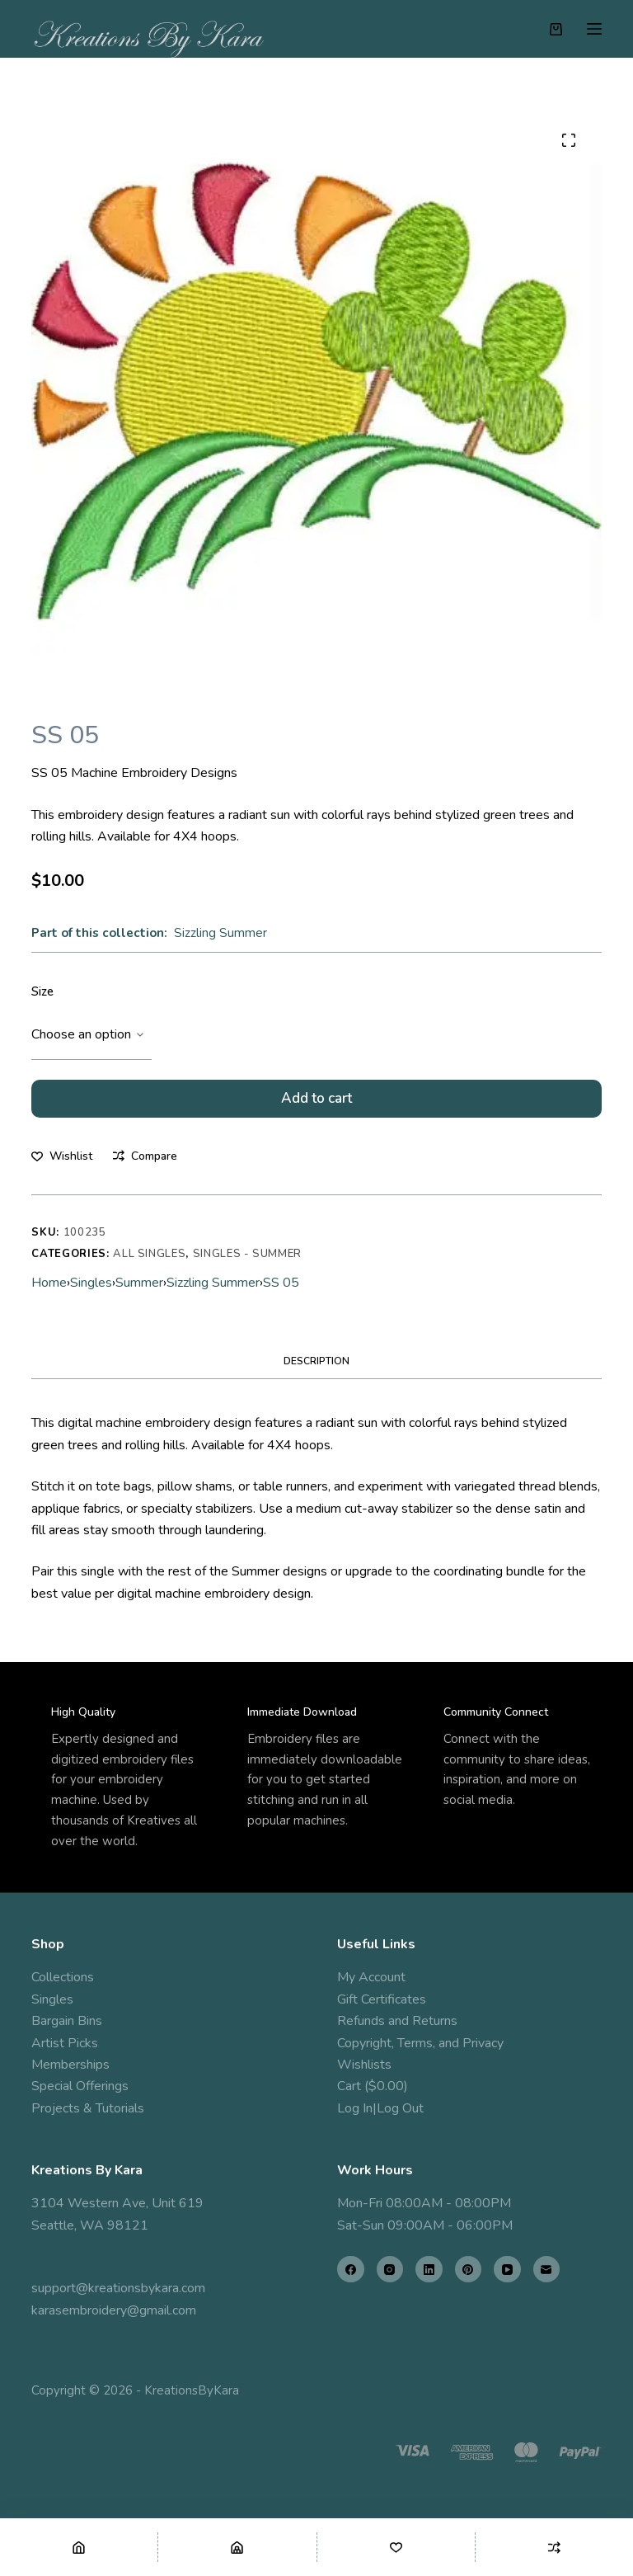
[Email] (546, 2269)
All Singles (149, 1262)
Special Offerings (80, 2086)
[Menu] (594, 28)
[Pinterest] (468, 2269)
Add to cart (316, 1102)
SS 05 (281, 1290)
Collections (62, 1977)
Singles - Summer (247, 1262)
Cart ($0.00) (372, 2086)
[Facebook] (350, 2269)
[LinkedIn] (429, 2269)
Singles (91, 1290)
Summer (139, 1290)
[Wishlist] (396, 2547)
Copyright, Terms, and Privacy (420, 2043)
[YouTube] (507, 2269)
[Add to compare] (145, 1163)
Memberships (70, 2065)
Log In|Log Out (380, 2108)
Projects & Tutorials (87, 2108)
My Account (371, 1977)
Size (42, 991)
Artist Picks (64, 2043)
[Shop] (237, 2547)
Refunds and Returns (397, 2021)
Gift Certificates (381, 1999)
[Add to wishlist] (61, 1163)
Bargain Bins (66, 2021)
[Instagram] (390, 2269)
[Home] (79, 2547)
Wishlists (364, 2065)
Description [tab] (316, 1368)
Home (49, 1290)
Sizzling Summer (220, 933)
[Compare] (554, 2547)
